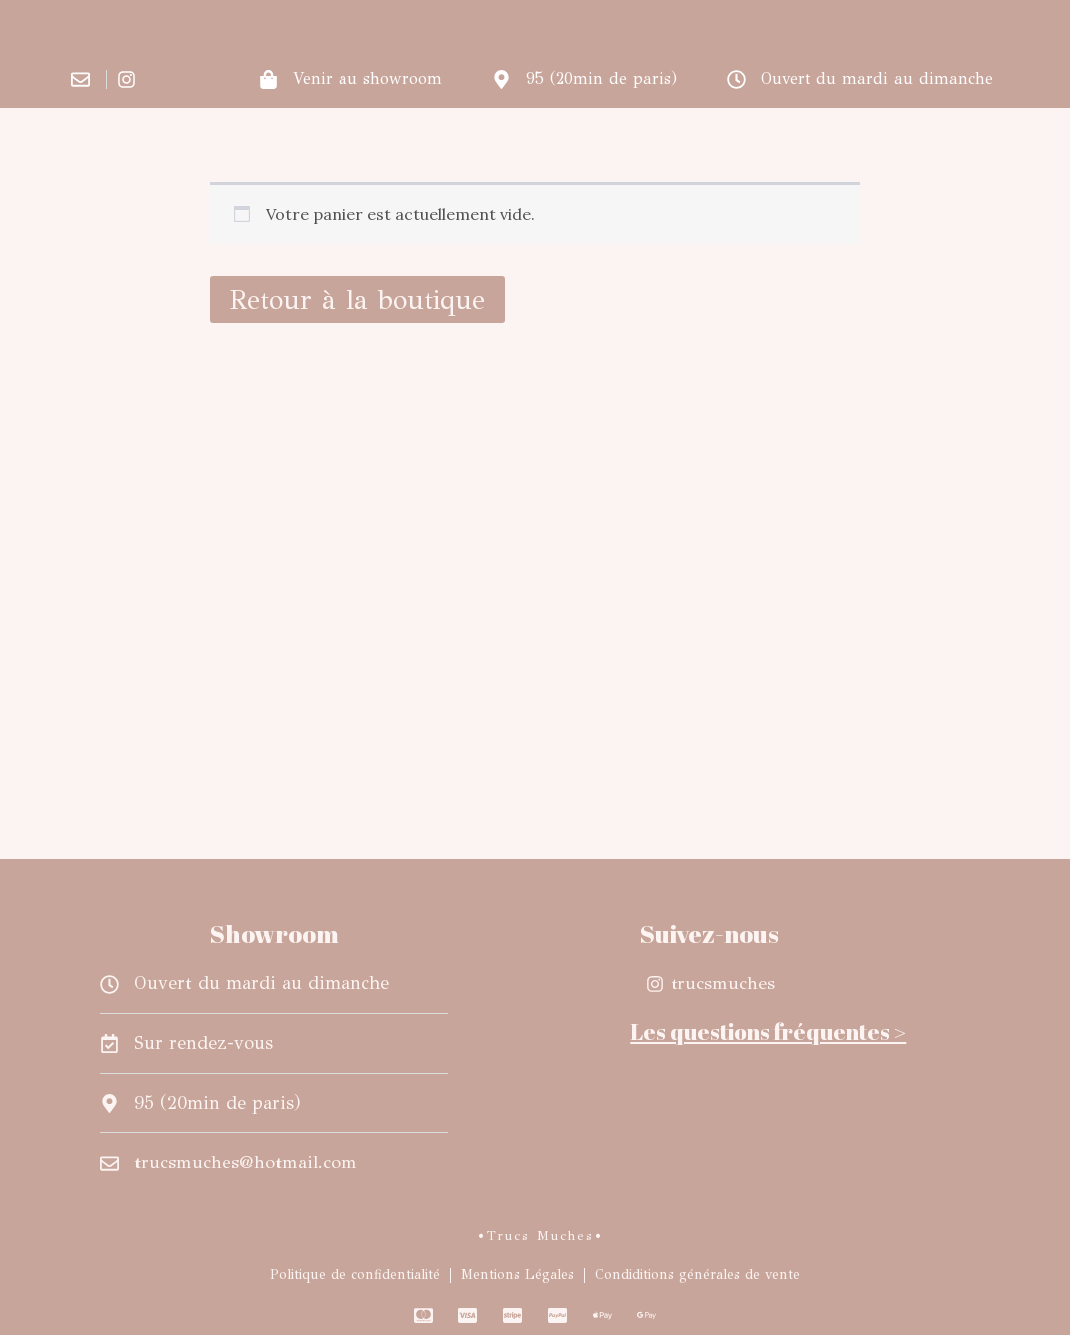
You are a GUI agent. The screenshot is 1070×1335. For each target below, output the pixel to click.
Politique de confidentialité (355, 1274)
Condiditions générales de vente (697, 1274)
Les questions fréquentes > (768, 1031)
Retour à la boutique (357, 299)
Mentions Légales (517, 1274)
